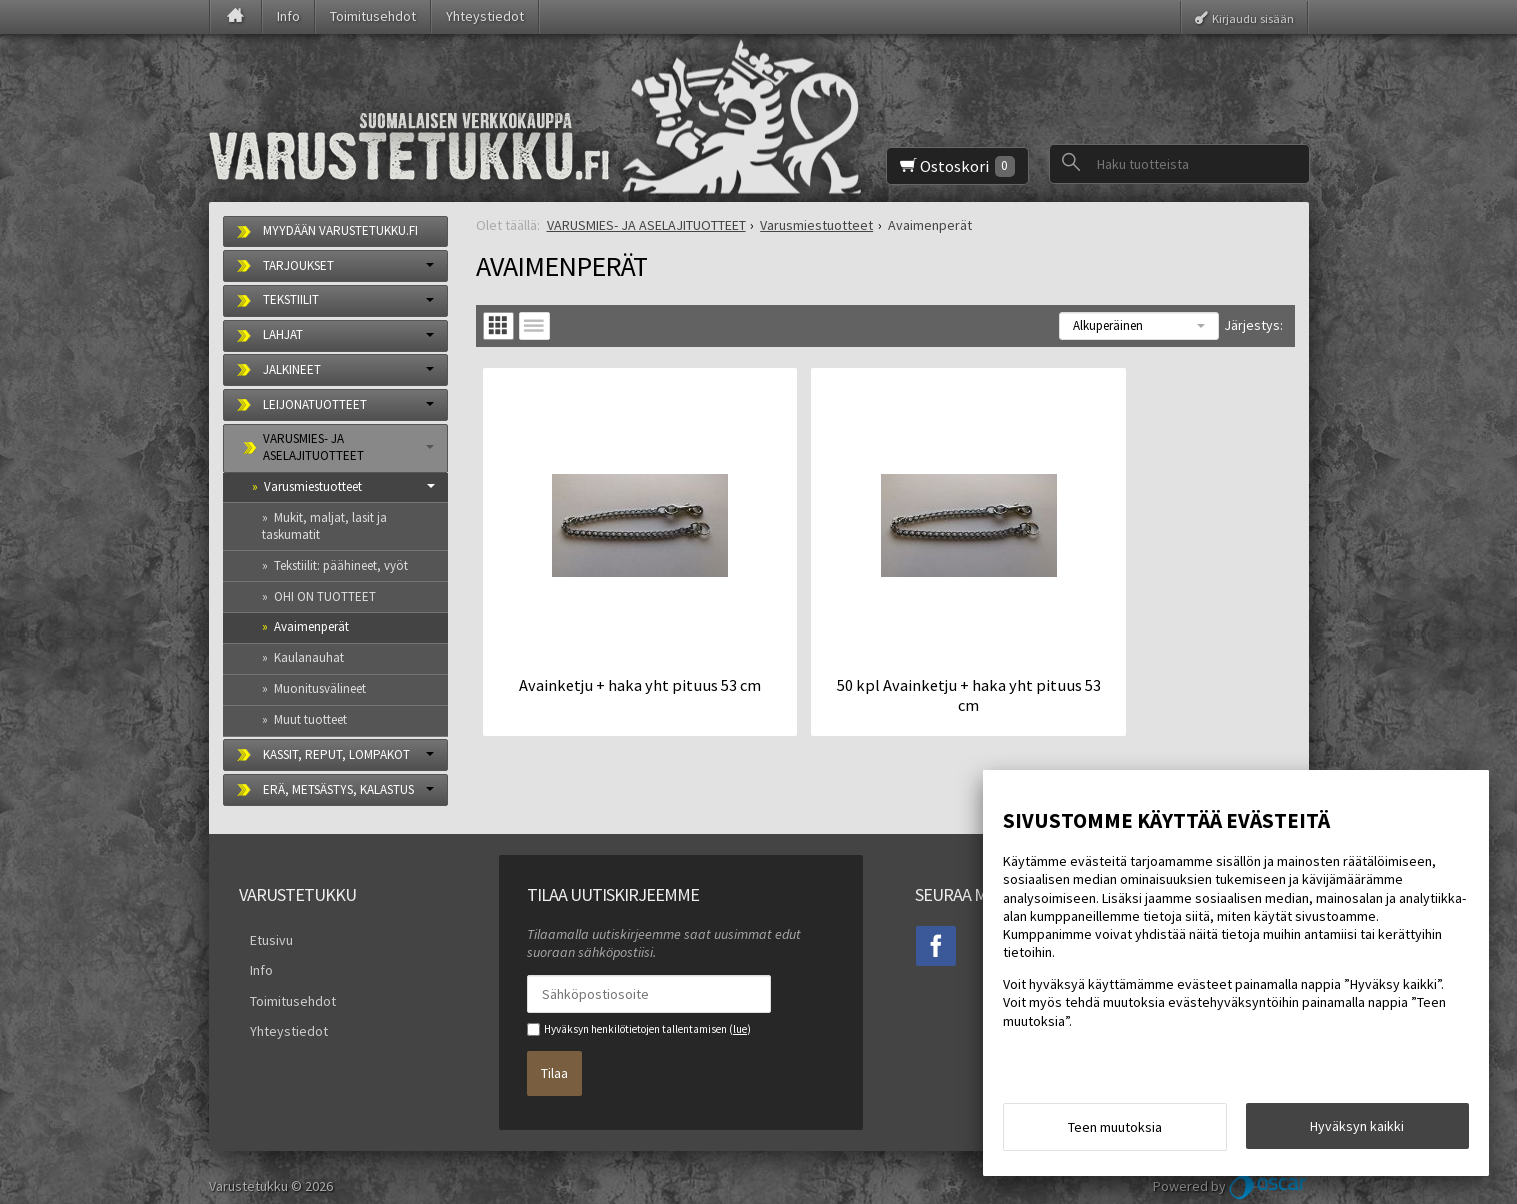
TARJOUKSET (298, 265)
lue (740, 1029)
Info (288, 16)
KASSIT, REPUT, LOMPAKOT (336, 754)
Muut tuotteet (310, 719)
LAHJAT (283, 334)
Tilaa (554, 1065)
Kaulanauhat (309, 657)
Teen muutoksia (1115, 1132)
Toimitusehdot (373, 16)
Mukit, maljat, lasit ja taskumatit (325, 526)
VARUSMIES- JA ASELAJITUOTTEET (313, 447)
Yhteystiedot (485, 16)
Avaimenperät (311, 626)
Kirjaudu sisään (1253, 17)
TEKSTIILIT (291, 299)
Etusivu (260, 937)
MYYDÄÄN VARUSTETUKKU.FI (340, 230)
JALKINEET (292, 369)
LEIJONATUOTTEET (315, 404)
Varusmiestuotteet (313, 486)
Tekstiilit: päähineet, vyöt (341, 565)
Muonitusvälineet (320, 688)
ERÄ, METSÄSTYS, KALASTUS (338, 789)
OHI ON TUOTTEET (325, 596)
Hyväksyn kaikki (1357, 1131)
